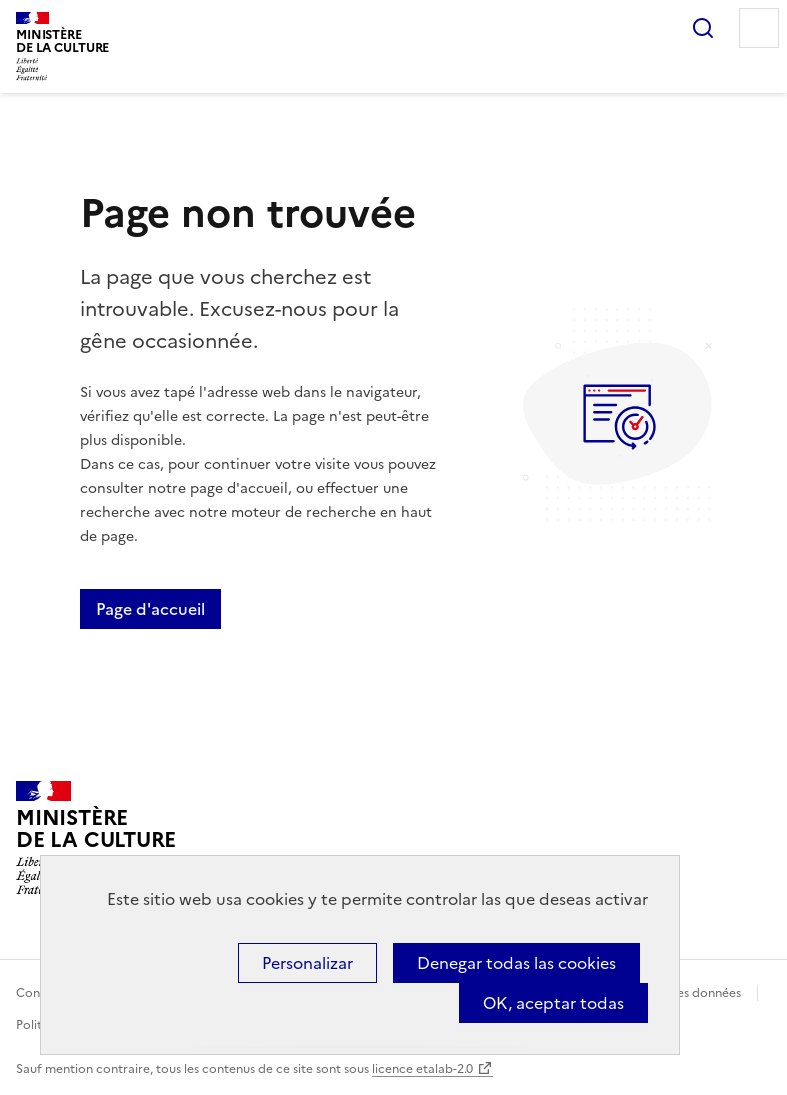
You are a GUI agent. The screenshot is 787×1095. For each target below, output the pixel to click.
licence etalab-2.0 (422, 1069)
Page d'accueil (150, 609)
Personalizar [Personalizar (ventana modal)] (307, 963)
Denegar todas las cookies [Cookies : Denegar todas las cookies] (516, 963)
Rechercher (703, 28)
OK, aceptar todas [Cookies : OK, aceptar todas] (553, 1003)
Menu (759, 28)
